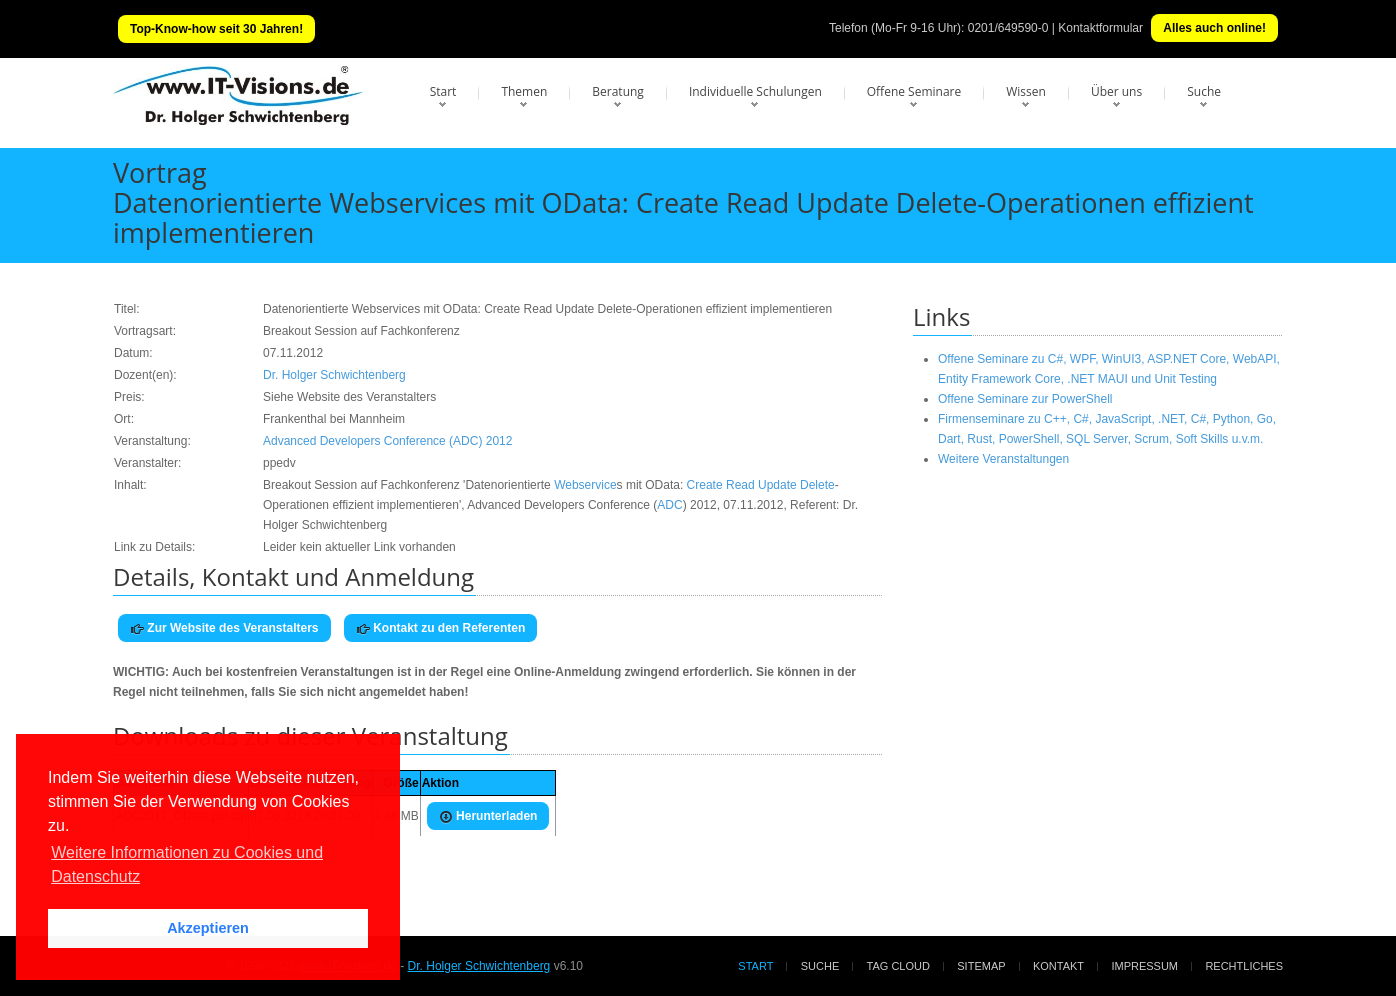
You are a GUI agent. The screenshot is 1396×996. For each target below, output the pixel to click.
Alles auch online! (1214, 28)
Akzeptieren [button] (208, 928)
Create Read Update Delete (761, 485)
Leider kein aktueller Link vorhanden (359, 547)
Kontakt (1058, 966)
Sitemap (981, 966)
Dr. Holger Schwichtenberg (334, 375)
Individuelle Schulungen (755, 91)
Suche (1204, 91)
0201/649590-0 (1008, 28)
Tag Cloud (898, 966)
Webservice (585, 485)
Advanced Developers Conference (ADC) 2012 (387, 441)
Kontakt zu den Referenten (440, 628)
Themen (524, 91)
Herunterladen (488, 816)
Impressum (1144, 966)
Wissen (1026, 91)
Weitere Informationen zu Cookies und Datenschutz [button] (187, 864)
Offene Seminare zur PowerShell (1025, 399)
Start (443, 91)
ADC (669, 505)
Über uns (1116, 91)
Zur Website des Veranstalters (224, 628)
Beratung (618, 91)
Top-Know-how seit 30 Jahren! (216, 29)
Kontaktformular (1100, 28)
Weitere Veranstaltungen (1003, 459)
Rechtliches (1244, 966)
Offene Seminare (914, 91)
